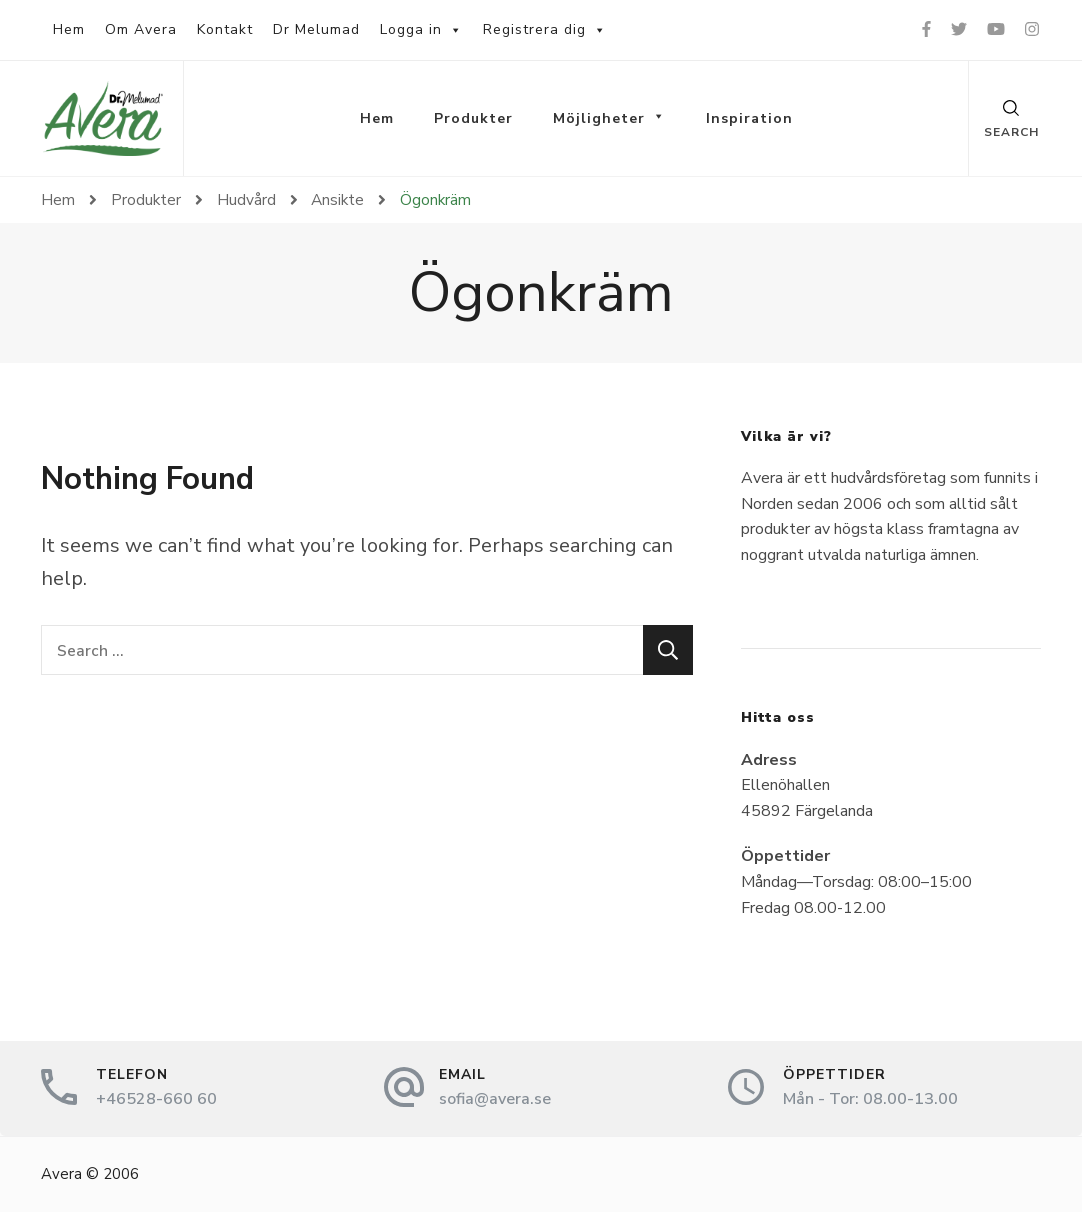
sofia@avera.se (495, 1099)
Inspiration (749, 118)
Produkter (473, 118)
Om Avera (141, 29)
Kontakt (225, 29)
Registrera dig (545, 29)
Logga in (421, 29)
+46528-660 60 (156, 1099)
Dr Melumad (316, 29)
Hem (69, 29)
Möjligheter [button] (609, 118)
